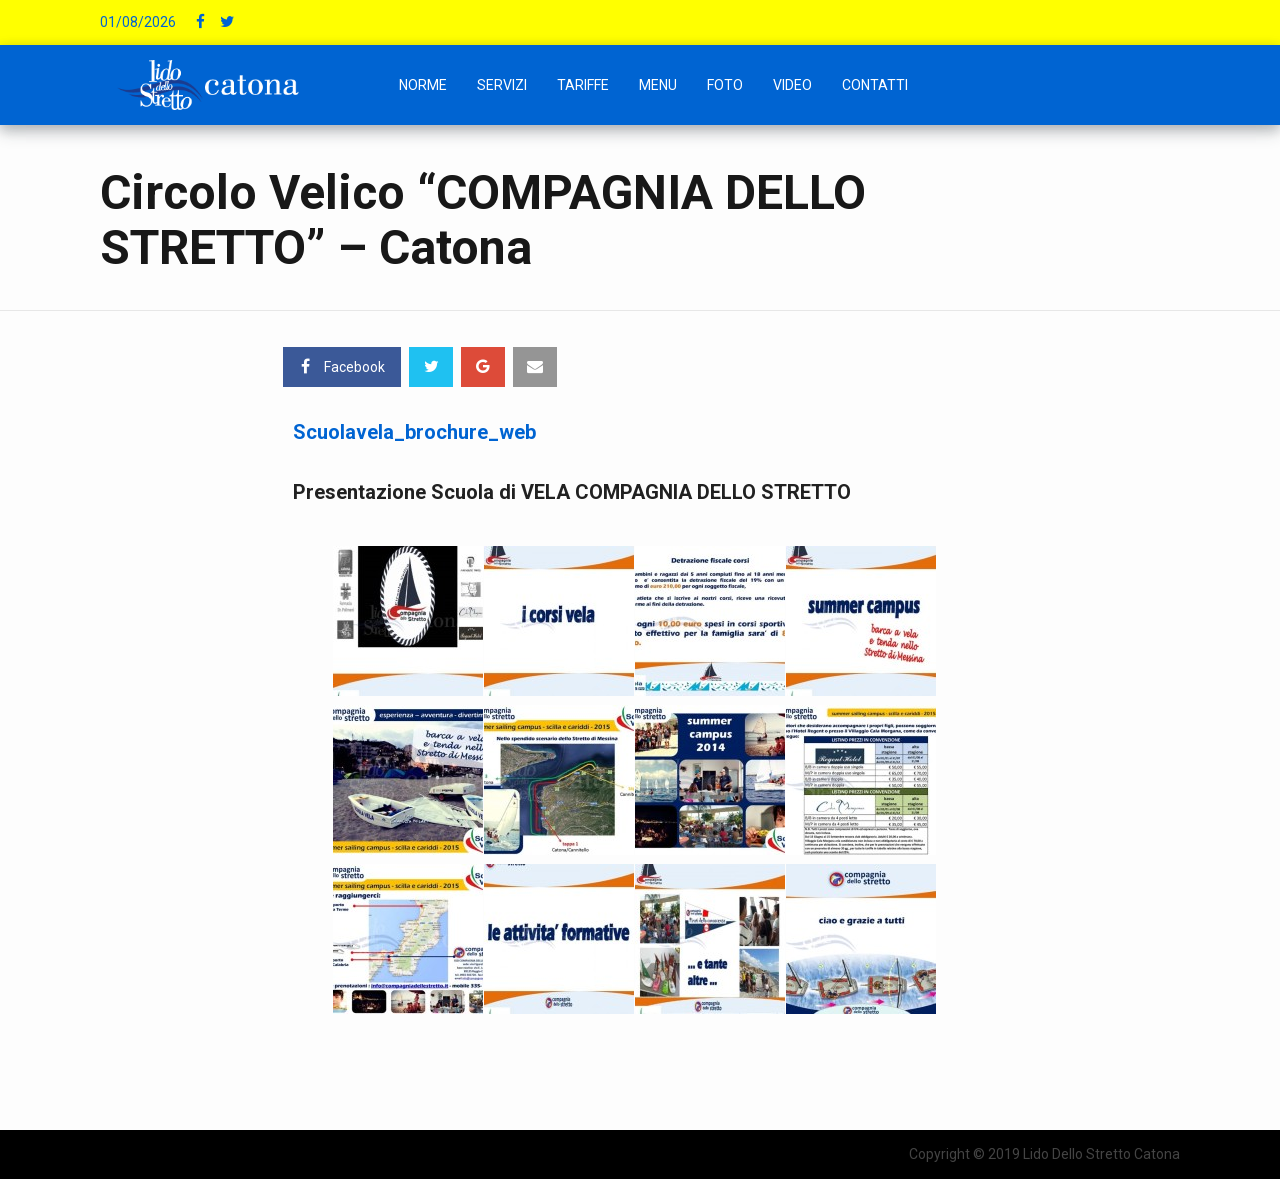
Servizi (502, 85)
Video (792, 85)
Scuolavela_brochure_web (414, 432)
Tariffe (583, 85)
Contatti (875, 85)
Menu (658, 85)
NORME (423, 85)
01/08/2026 (138, 22)
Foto (725, 85)
